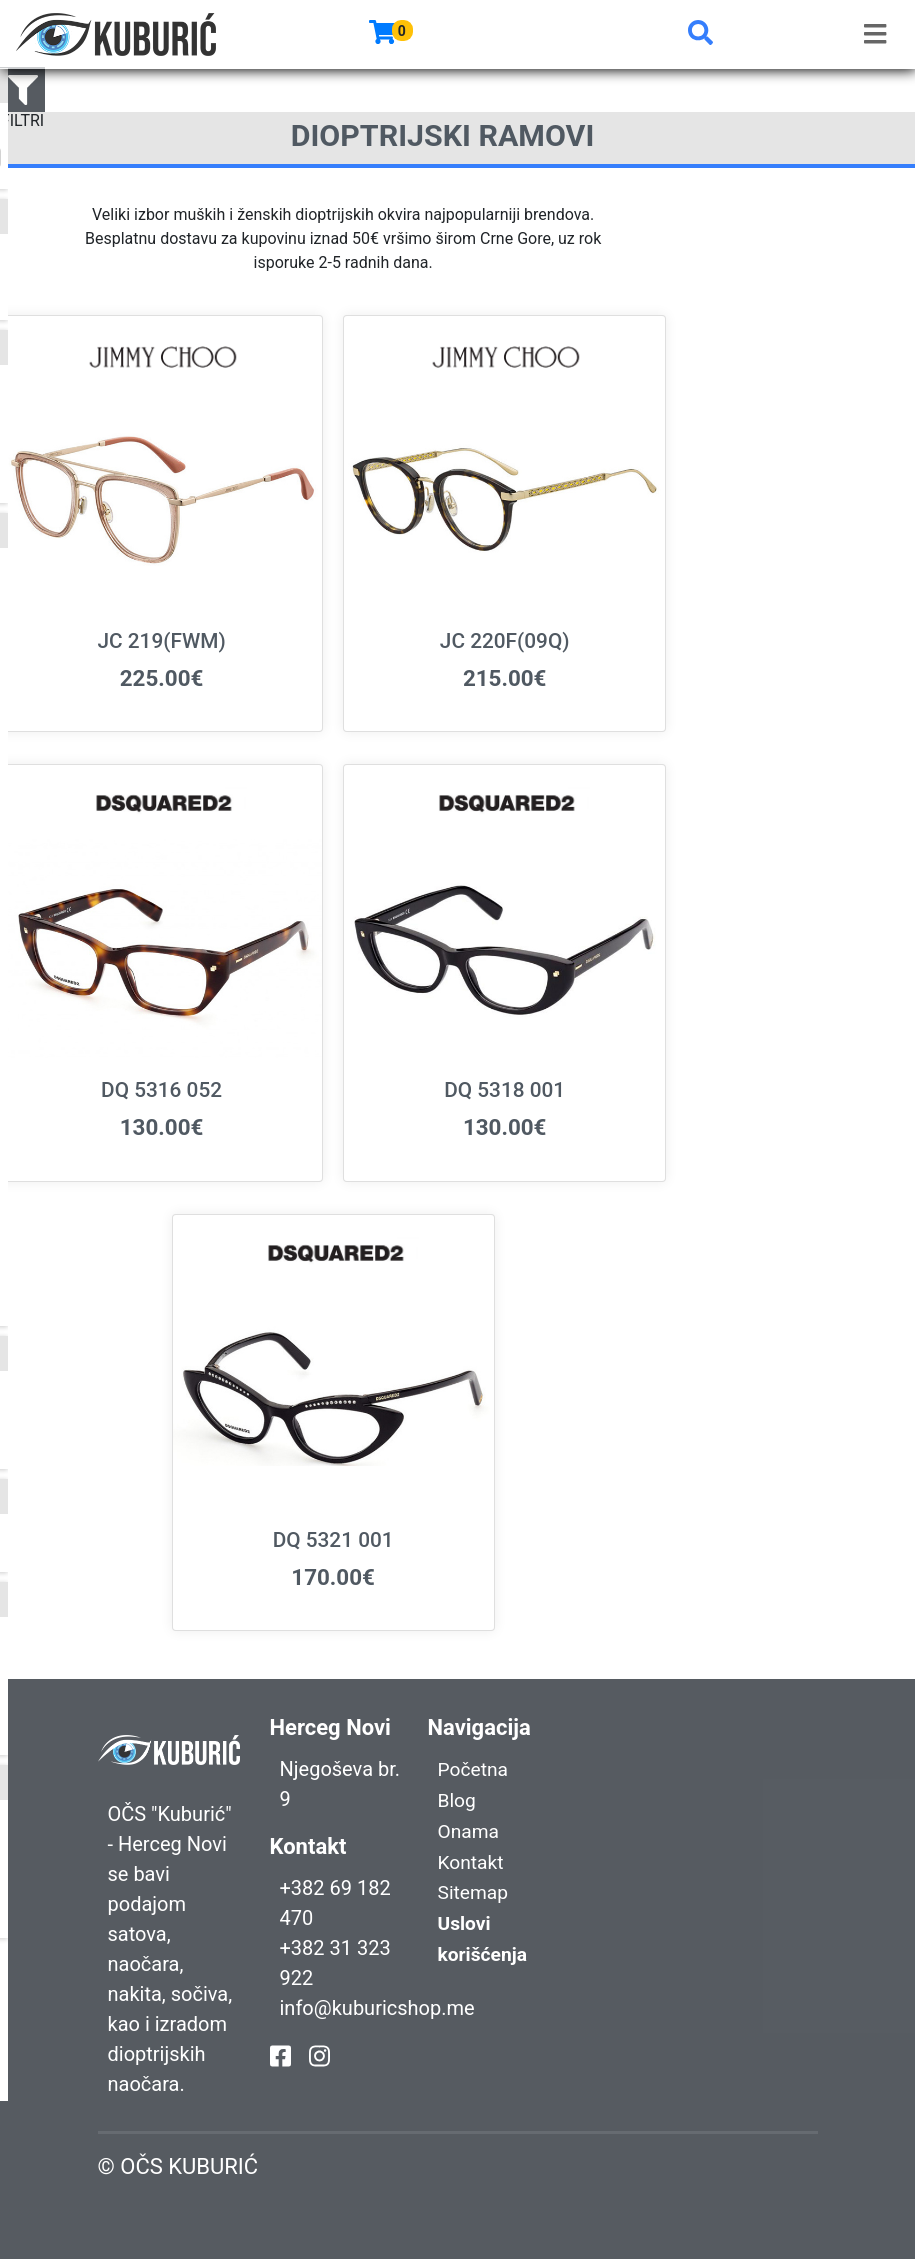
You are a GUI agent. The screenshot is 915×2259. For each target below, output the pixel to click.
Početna (474, 1769)
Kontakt (472, 1859)
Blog (458, 1799)
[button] (700, 34)
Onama (470, 1829)
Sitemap (475, 1889)
